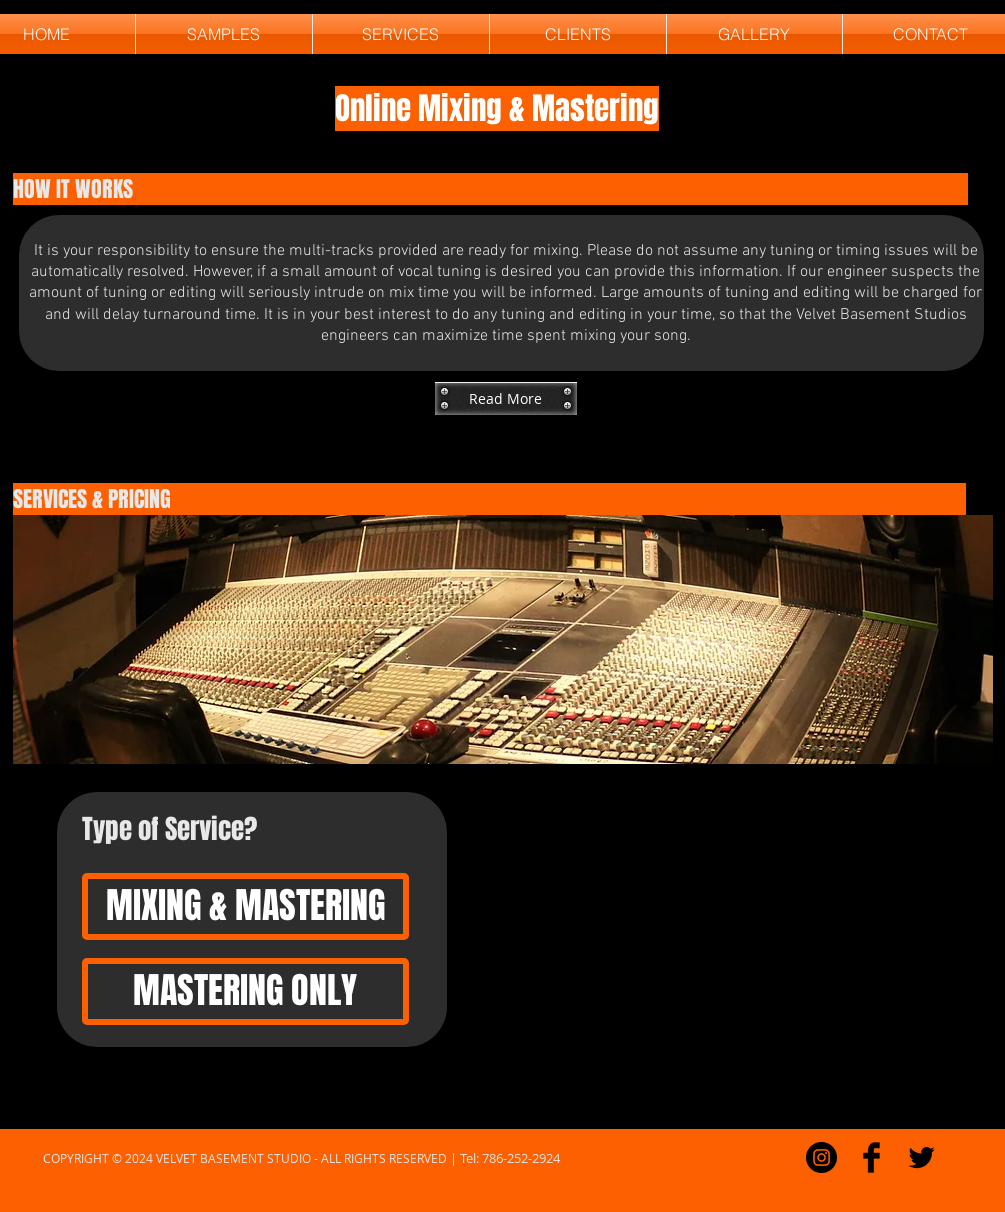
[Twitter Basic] (921, 1157)
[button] (506, 398)
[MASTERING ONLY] (245, 991)
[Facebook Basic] (871, 1157)
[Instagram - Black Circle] (821, 1157)
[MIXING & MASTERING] (245, 906)
